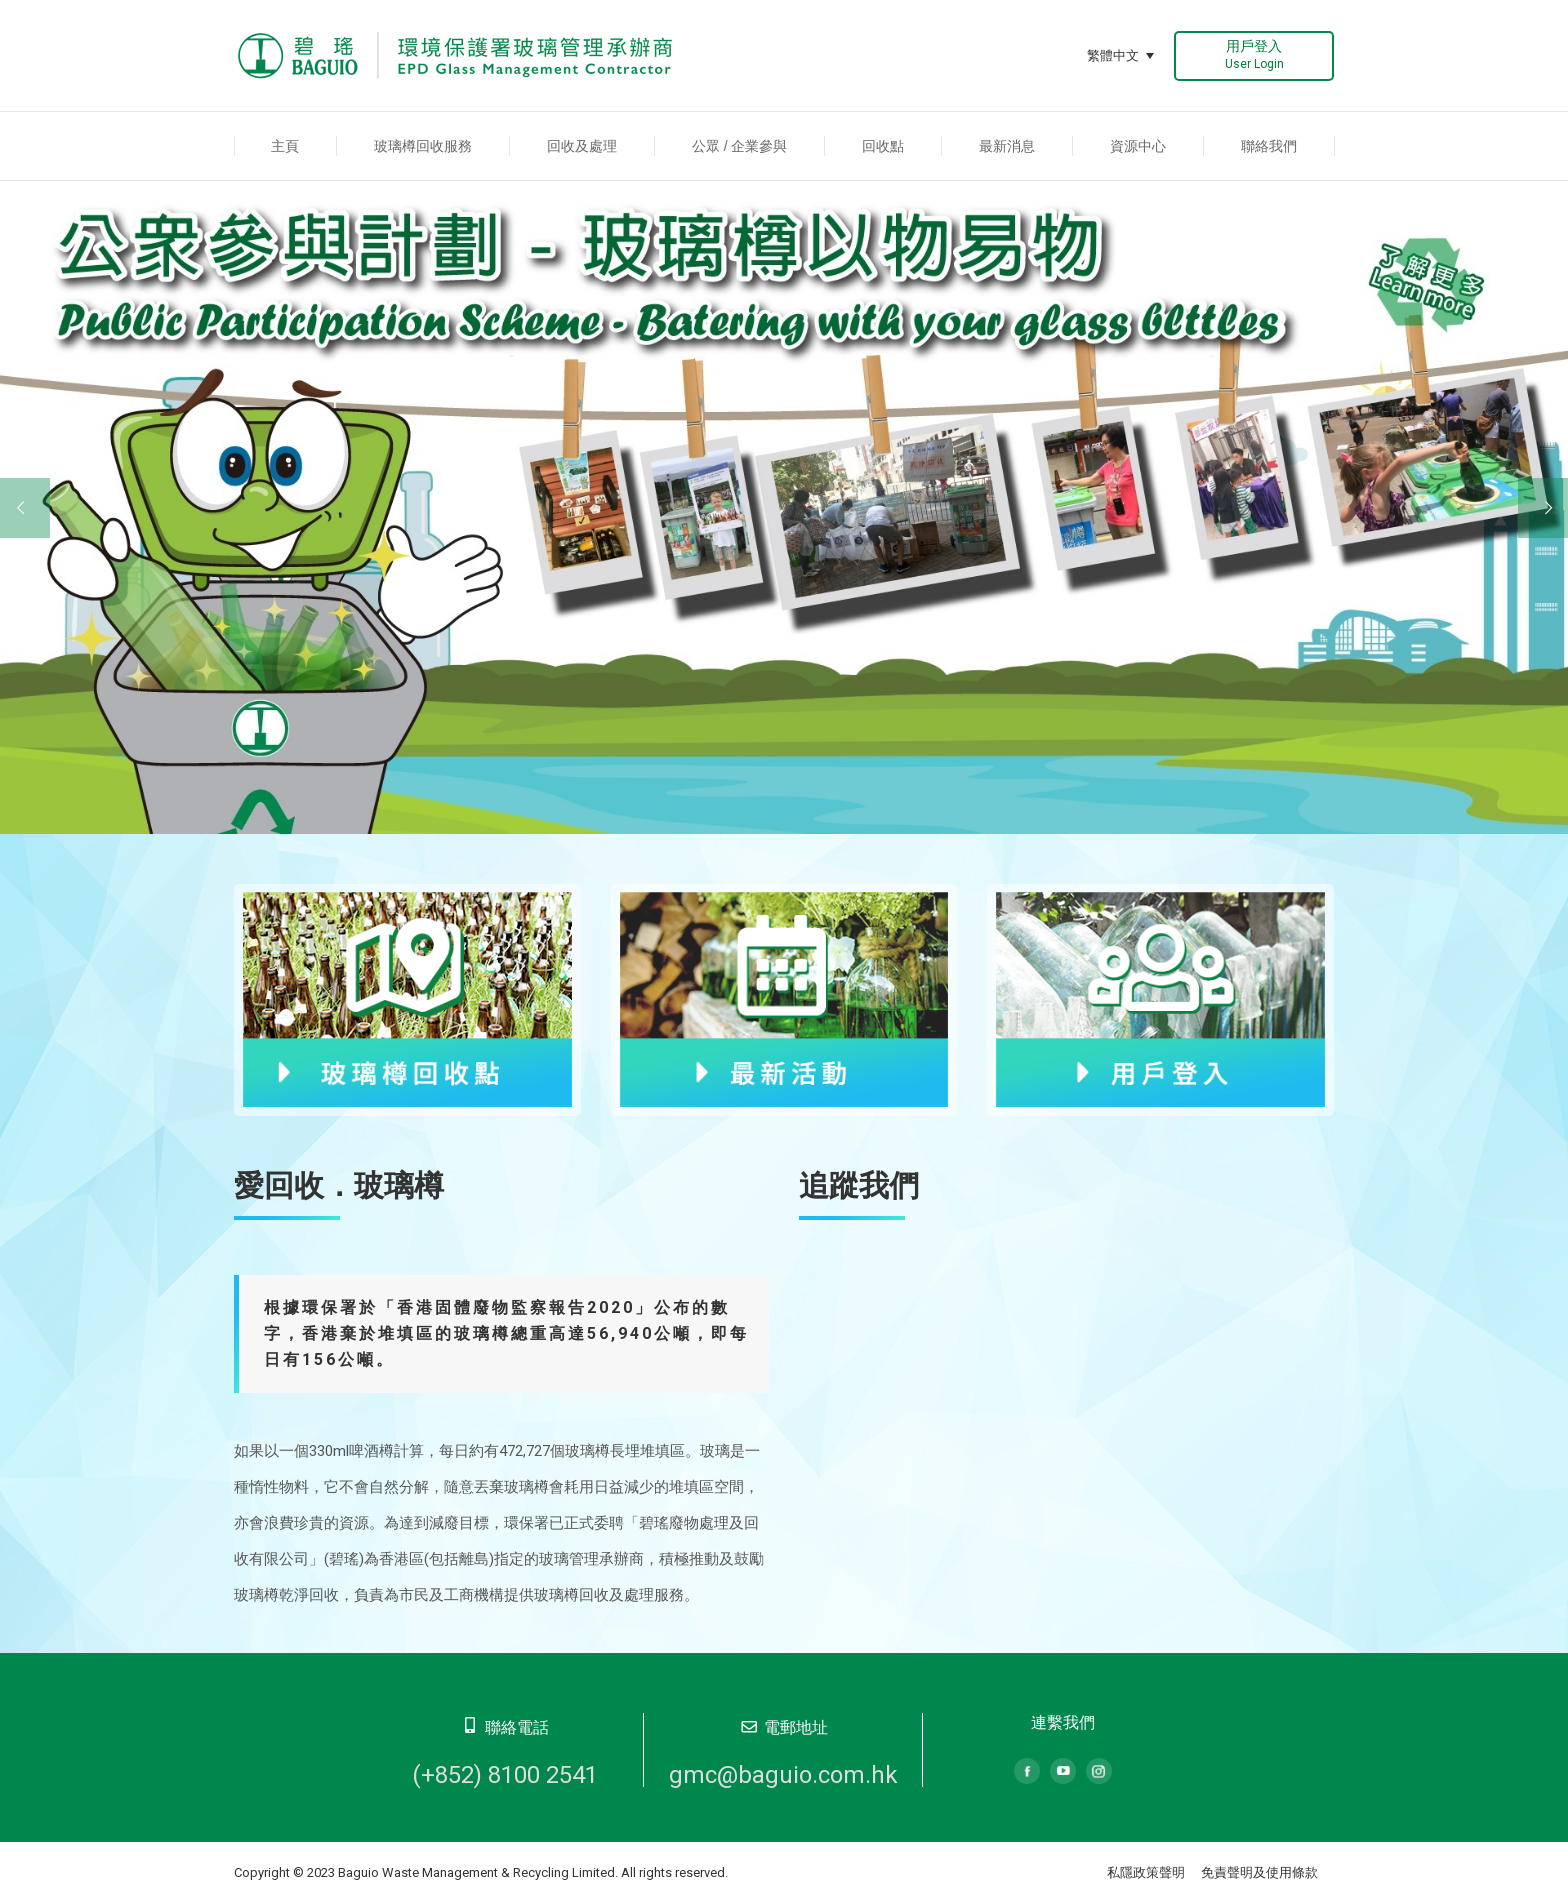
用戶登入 (1254, 54)
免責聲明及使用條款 (1259, 1872)
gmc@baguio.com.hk (783, 1775)
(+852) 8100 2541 (505, 1775)
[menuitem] (285, 146)
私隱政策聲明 (1146, 1872)
